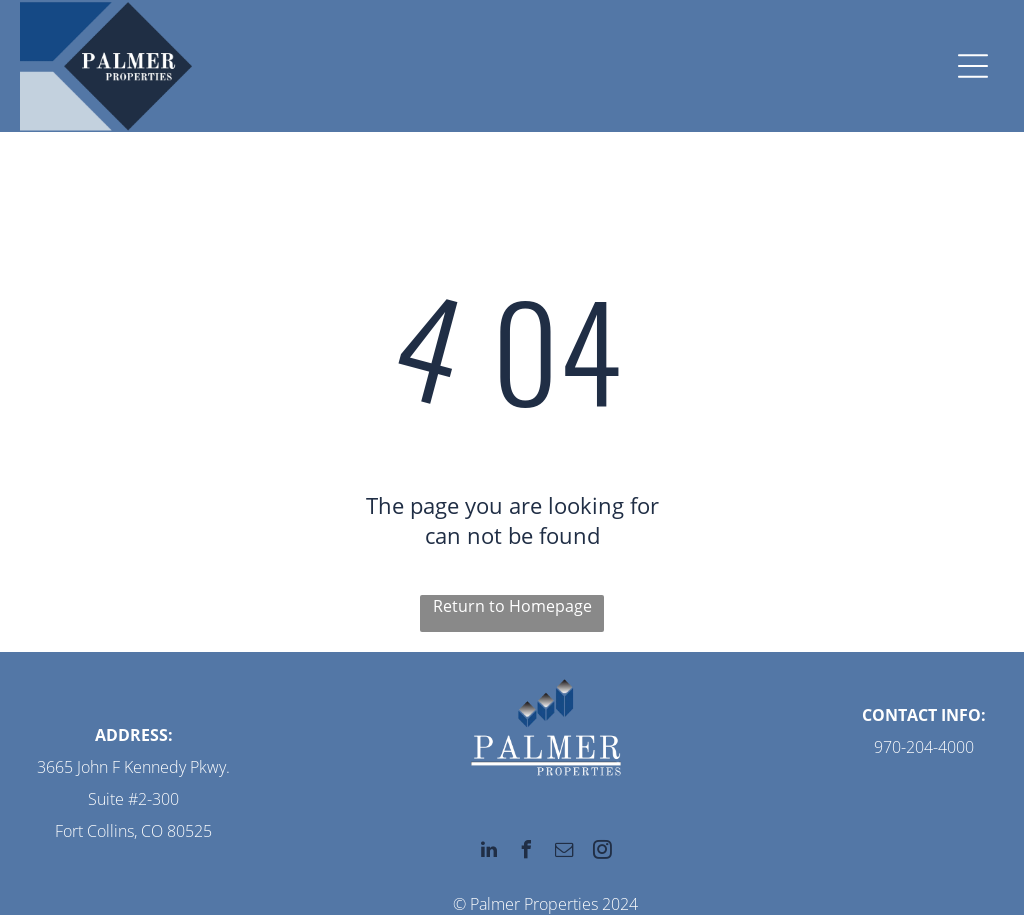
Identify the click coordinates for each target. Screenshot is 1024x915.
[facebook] (527, 852)
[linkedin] (489, 852)
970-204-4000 (924, 747)
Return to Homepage (512, 606)
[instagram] (603, 852)
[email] (565, 852)
